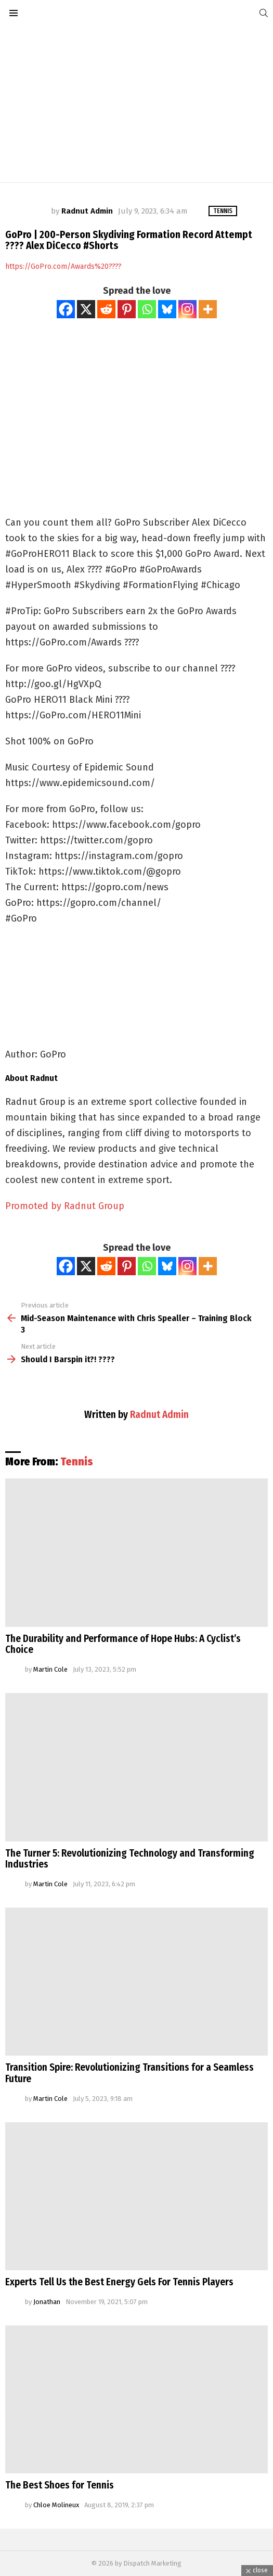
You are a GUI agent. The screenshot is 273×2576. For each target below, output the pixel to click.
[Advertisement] (136, 104)
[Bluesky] (167, 309)
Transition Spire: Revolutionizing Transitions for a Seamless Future (129, 2073)
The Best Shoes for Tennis (59, 2485)
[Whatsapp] (147, 309)
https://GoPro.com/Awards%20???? (63, 266)
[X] (86, 309)
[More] (208, 309)
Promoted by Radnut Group (64, 1206)
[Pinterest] (127, 309)
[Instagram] (187, 309)
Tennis (76, 1462)
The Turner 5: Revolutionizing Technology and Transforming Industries (129, 1859)
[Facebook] (66, 309)
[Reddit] (106, 309)
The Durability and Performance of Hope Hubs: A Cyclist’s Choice (123, 1644)
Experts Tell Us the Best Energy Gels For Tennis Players (119, 2282)
